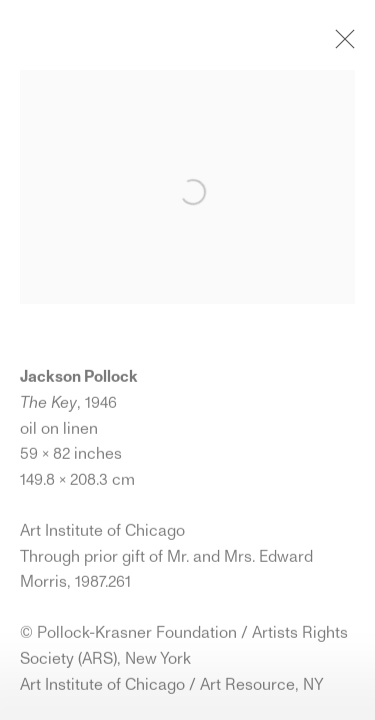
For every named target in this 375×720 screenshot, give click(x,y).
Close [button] (340, 45)
